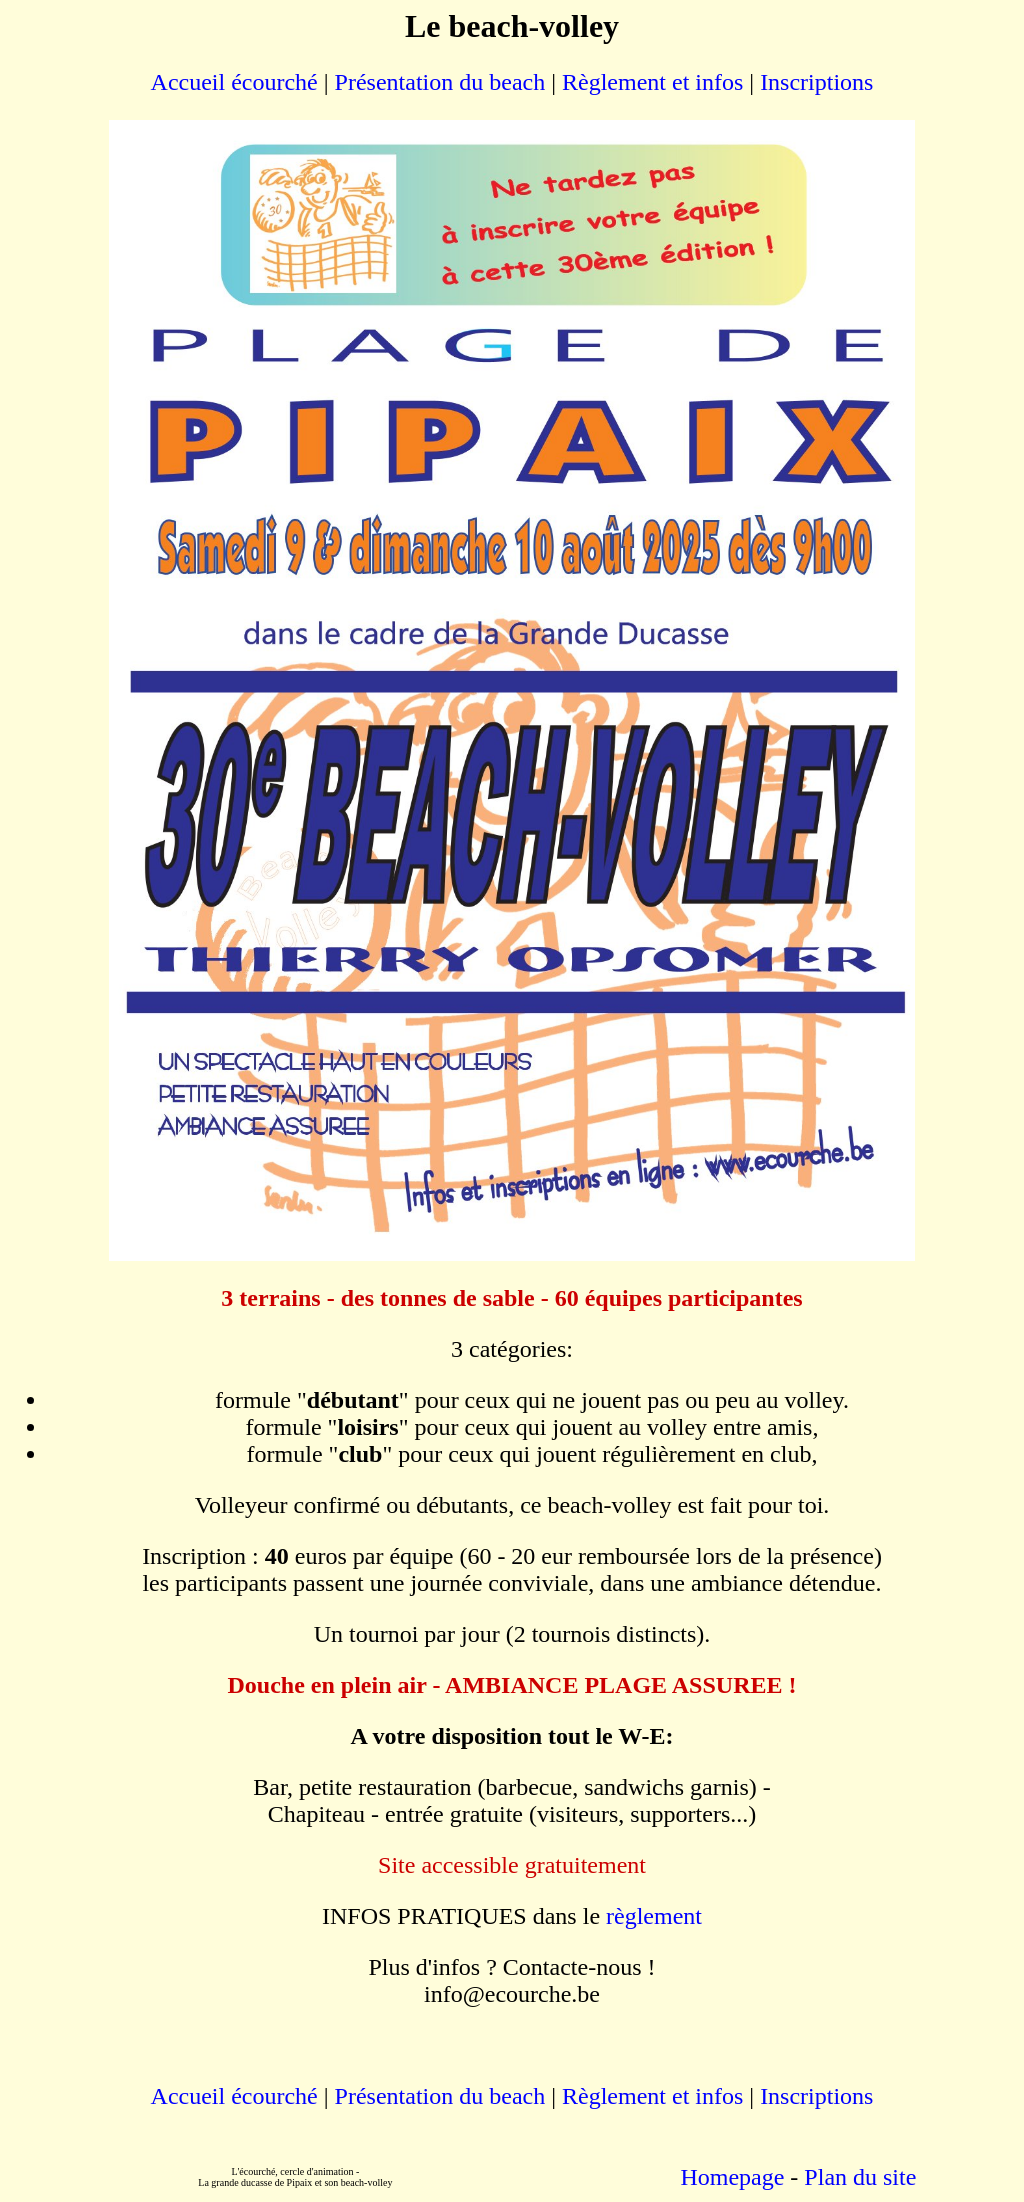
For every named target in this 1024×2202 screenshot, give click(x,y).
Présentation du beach (437, 82)
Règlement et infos (652, 82)
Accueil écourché (234, 82)
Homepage (732, 2177)
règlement (654, 1916)
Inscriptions (816, 82)
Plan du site (860, 2177)
